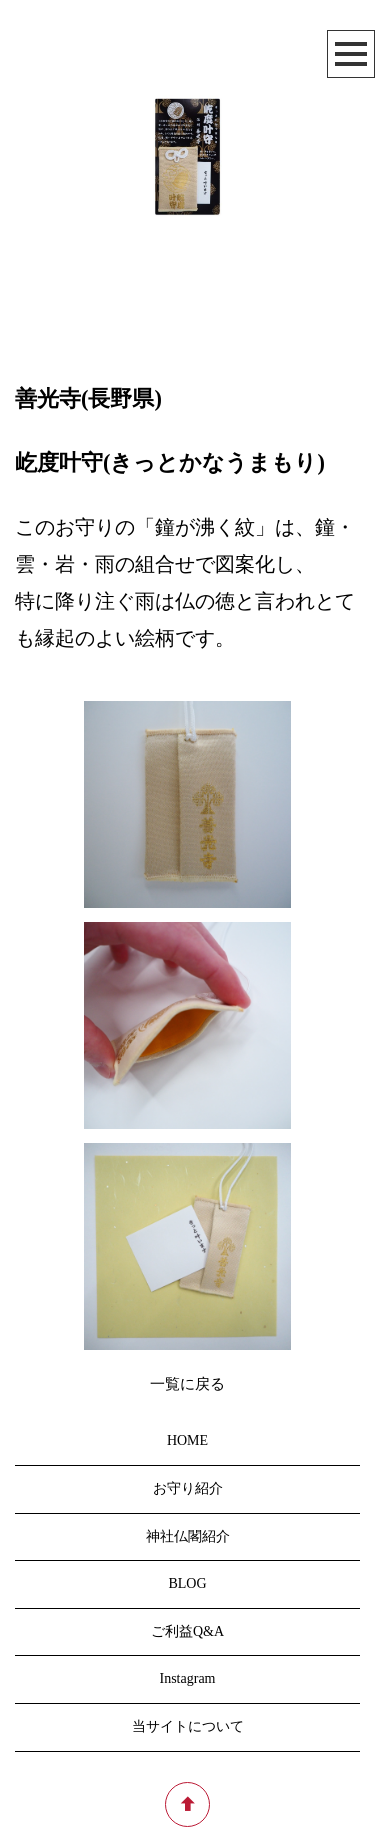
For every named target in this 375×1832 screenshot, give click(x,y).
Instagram (188, 1679)
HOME (187, 1441)
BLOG (187, 1584)
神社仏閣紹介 (188, 1536)
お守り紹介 (188, 1488)
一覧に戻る (187, 1384)
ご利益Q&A (187, 1631)
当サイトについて (188, 1726)
